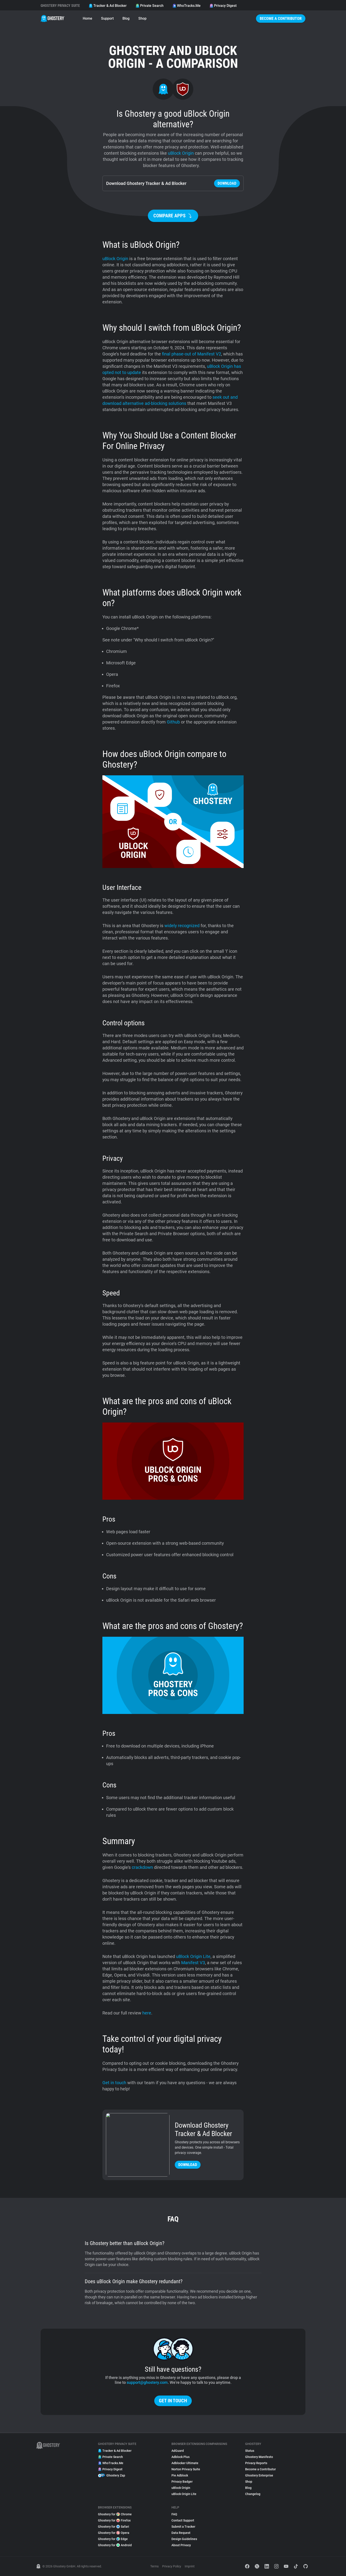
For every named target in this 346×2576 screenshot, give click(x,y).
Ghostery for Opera (113, 2533)
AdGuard (177, 2450)
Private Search (149, 6)
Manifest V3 (193, 1962)
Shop (142, 18)
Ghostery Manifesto (259, 2457)
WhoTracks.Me (186, 6)
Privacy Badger (182, 2481)
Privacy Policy (171, 2566)
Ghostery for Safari (113, 2526)
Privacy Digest (223, 6)
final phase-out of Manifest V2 (191, 354)
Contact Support (182, 2520)
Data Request (180, 2533)
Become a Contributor (281, 18)
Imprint (190, 2566)
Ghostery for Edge (113, 2539)
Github (173, 722)
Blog (126, 18)
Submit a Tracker (183, 2526)
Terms (154, 2566)
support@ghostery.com (147, 2382)
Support (107, 18)
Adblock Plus (180, 2457)
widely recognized (181, 925)
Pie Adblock (179, 2475)
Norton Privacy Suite (185, 2469)
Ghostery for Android (115, 2545)
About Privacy (181, 2545)
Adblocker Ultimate (184, 2463)
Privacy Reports (256, 2463)
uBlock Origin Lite (193, 1956)
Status (249, 2450)
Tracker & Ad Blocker (108, 6)
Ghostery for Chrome (115, 2514)
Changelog (252, 2494)
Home (87, 18)
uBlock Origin (181, 153)
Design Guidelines (184, 2539)
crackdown (142, 1867)
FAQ (174, 2514)
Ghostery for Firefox (114, 2520)
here (146, 2013)
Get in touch (114, 2082)
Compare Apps (173, 215)
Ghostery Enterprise (259, 2475)
